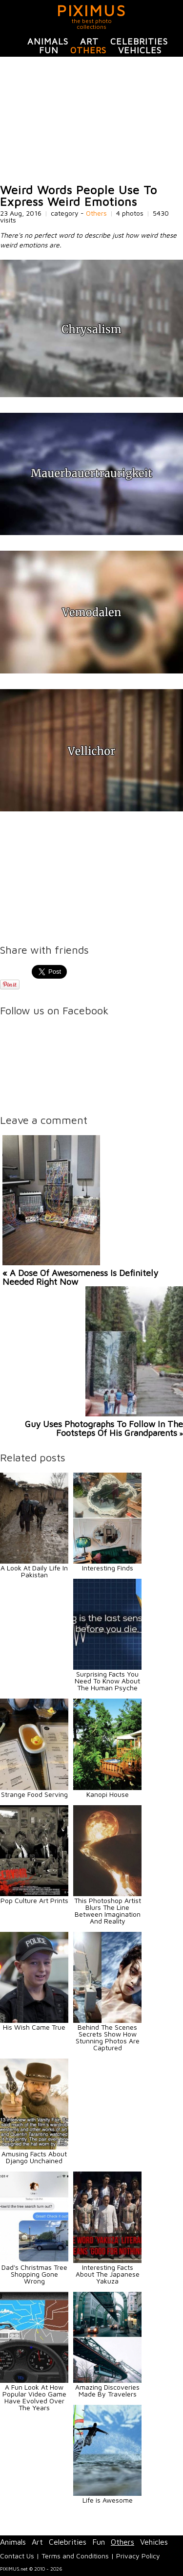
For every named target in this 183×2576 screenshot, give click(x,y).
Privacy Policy (138, 2556)
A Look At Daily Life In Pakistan (34, 1571)
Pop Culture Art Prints (34, 1900)
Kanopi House (107, 1794)
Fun (49, 50)
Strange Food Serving (34, 1794)
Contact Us (17, 2556)
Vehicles (140, 50)
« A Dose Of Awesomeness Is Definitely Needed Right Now (80, 1277)
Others (88, 50)
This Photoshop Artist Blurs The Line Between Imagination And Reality (107, 1910)
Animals (47, 41)
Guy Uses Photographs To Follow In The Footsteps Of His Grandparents (104, 1428)
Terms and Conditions (75, 2556)
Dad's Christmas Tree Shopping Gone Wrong (34, 2274)
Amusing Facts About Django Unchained (34, 2157)
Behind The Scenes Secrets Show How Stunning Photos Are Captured (108, 2037)
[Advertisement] (91, 120)
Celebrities (139, 41)
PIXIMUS (91, 10)
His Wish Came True (34, 2027)
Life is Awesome (107, 2500)
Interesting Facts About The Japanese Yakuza (108, 2274)
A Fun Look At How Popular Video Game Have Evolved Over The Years (34, 2397)
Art (89, 41)
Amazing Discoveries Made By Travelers (107, 2390)
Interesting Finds (107, 1568)
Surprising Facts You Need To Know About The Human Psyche (107, 1681)
